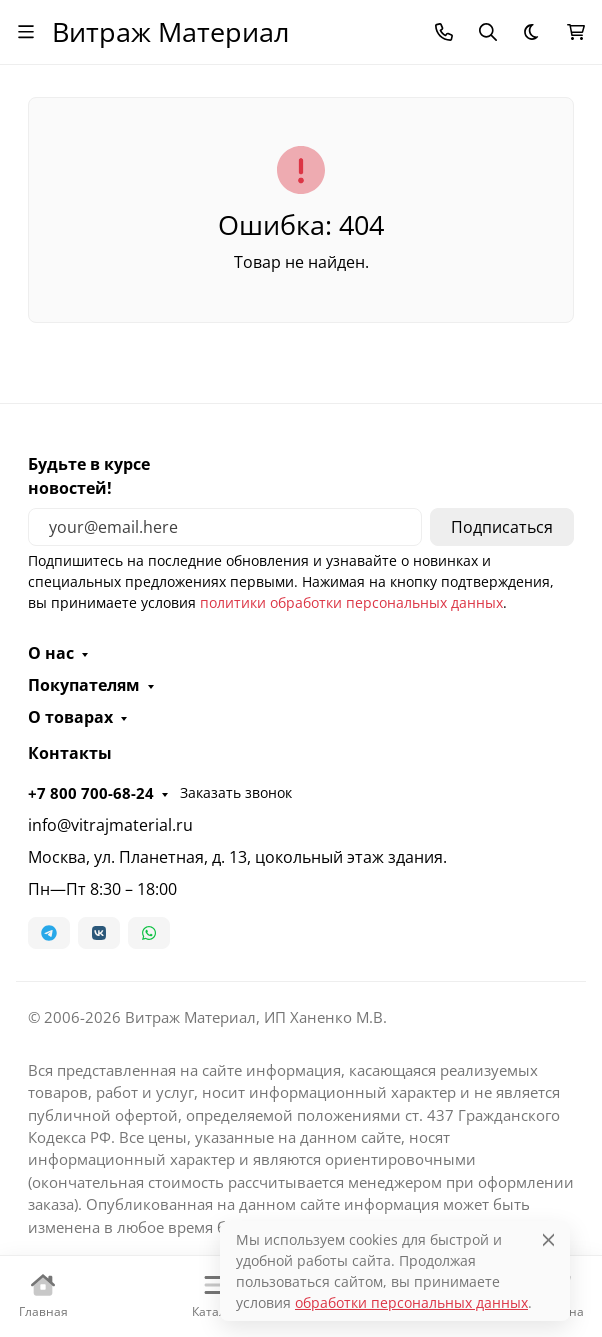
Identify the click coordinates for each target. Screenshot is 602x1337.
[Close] (548, 1239)
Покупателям (84, 685)
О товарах (70, 717)
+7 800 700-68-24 (91, 793)
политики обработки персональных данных (351, 602)
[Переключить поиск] (488, 32)
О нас (51, 653)
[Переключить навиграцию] (26, 32)
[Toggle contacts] (444, 32)
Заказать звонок (236, 792)
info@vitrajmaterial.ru (110, 825)
